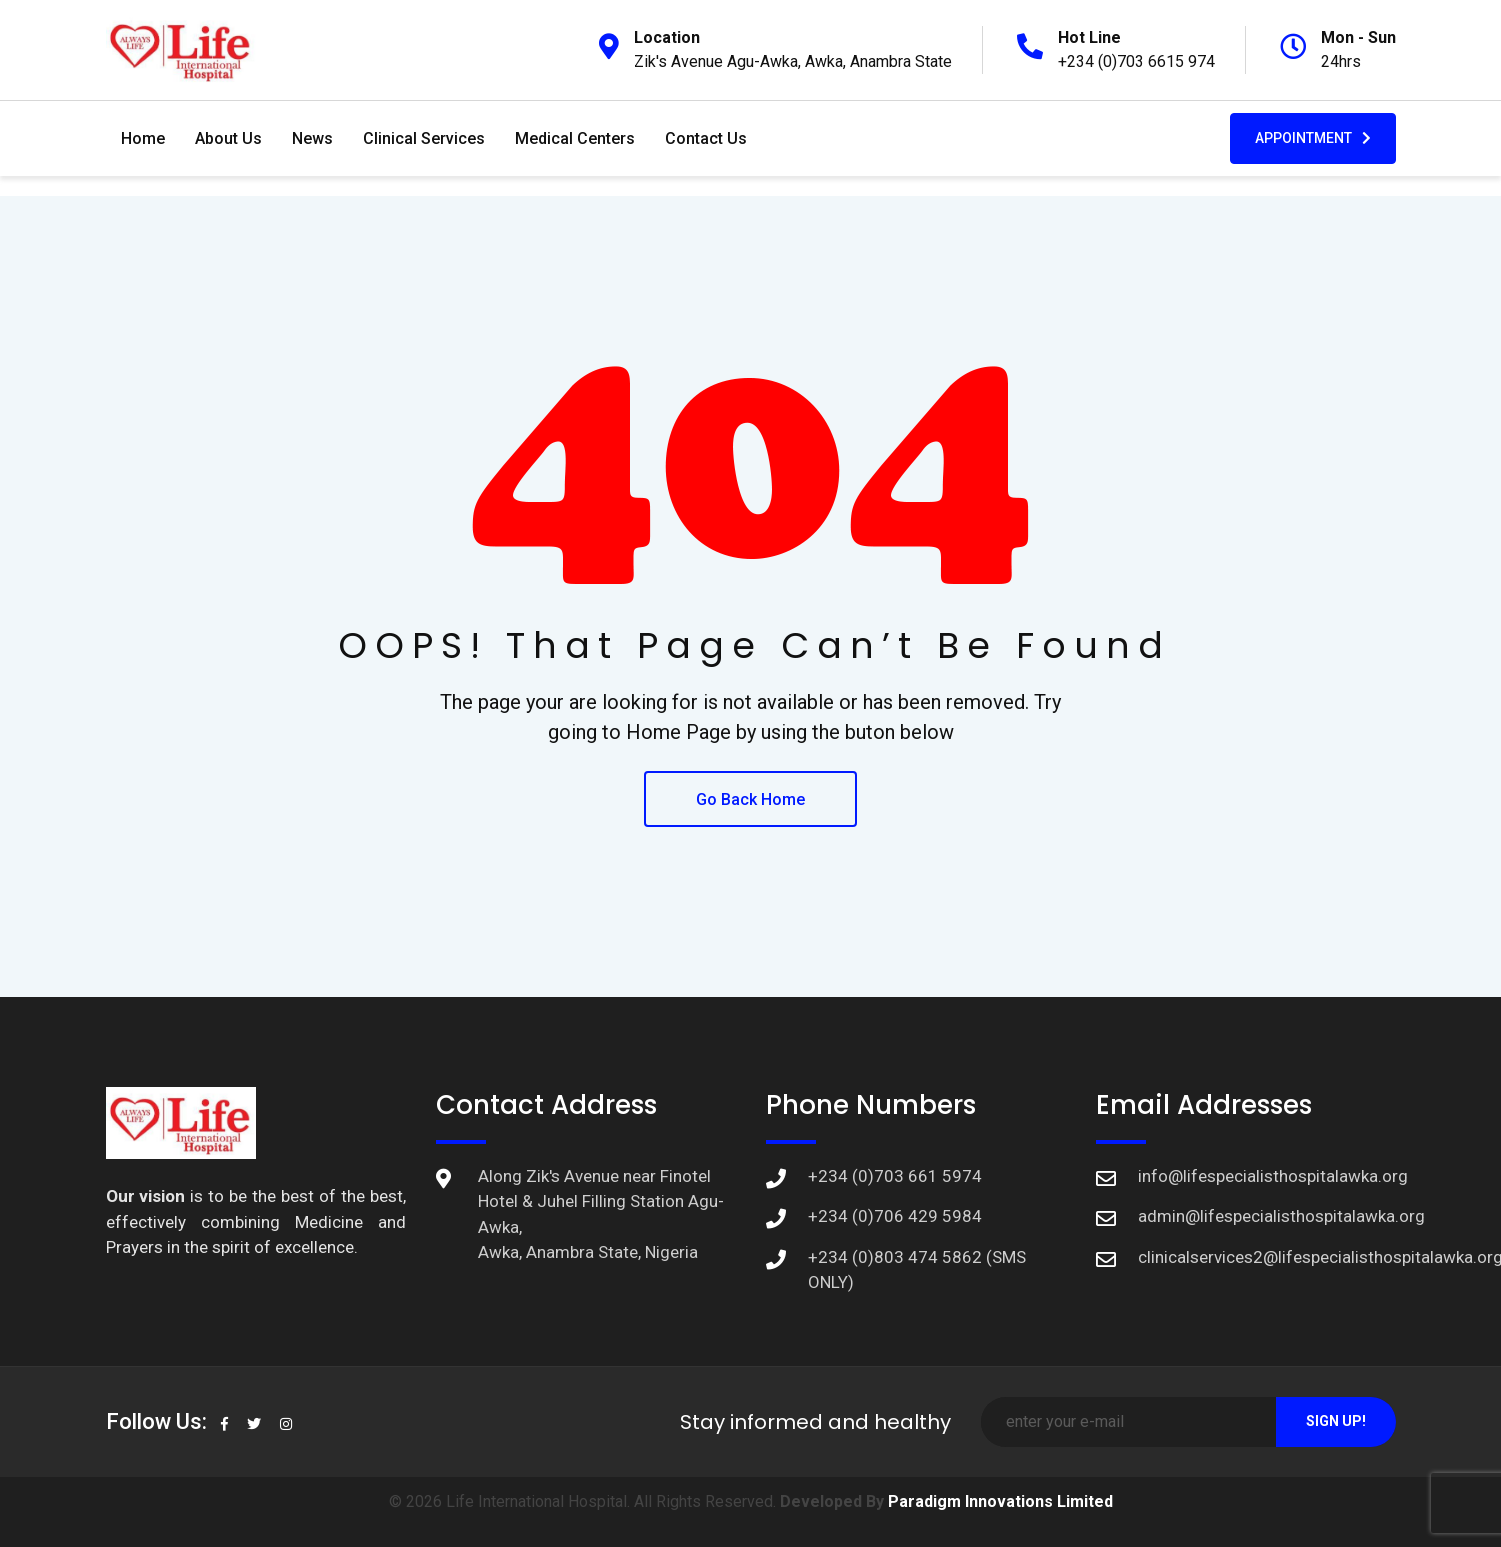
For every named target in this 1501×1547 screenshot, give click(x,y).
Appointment (1313, 138)
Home (143, 138)
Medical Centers (575, 138)
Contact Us (706, 138)
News (312, 138)
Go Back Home (750, 799)
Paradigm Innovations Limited (1000, 1501)
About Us (228, 138)
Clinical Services (424, 138)
